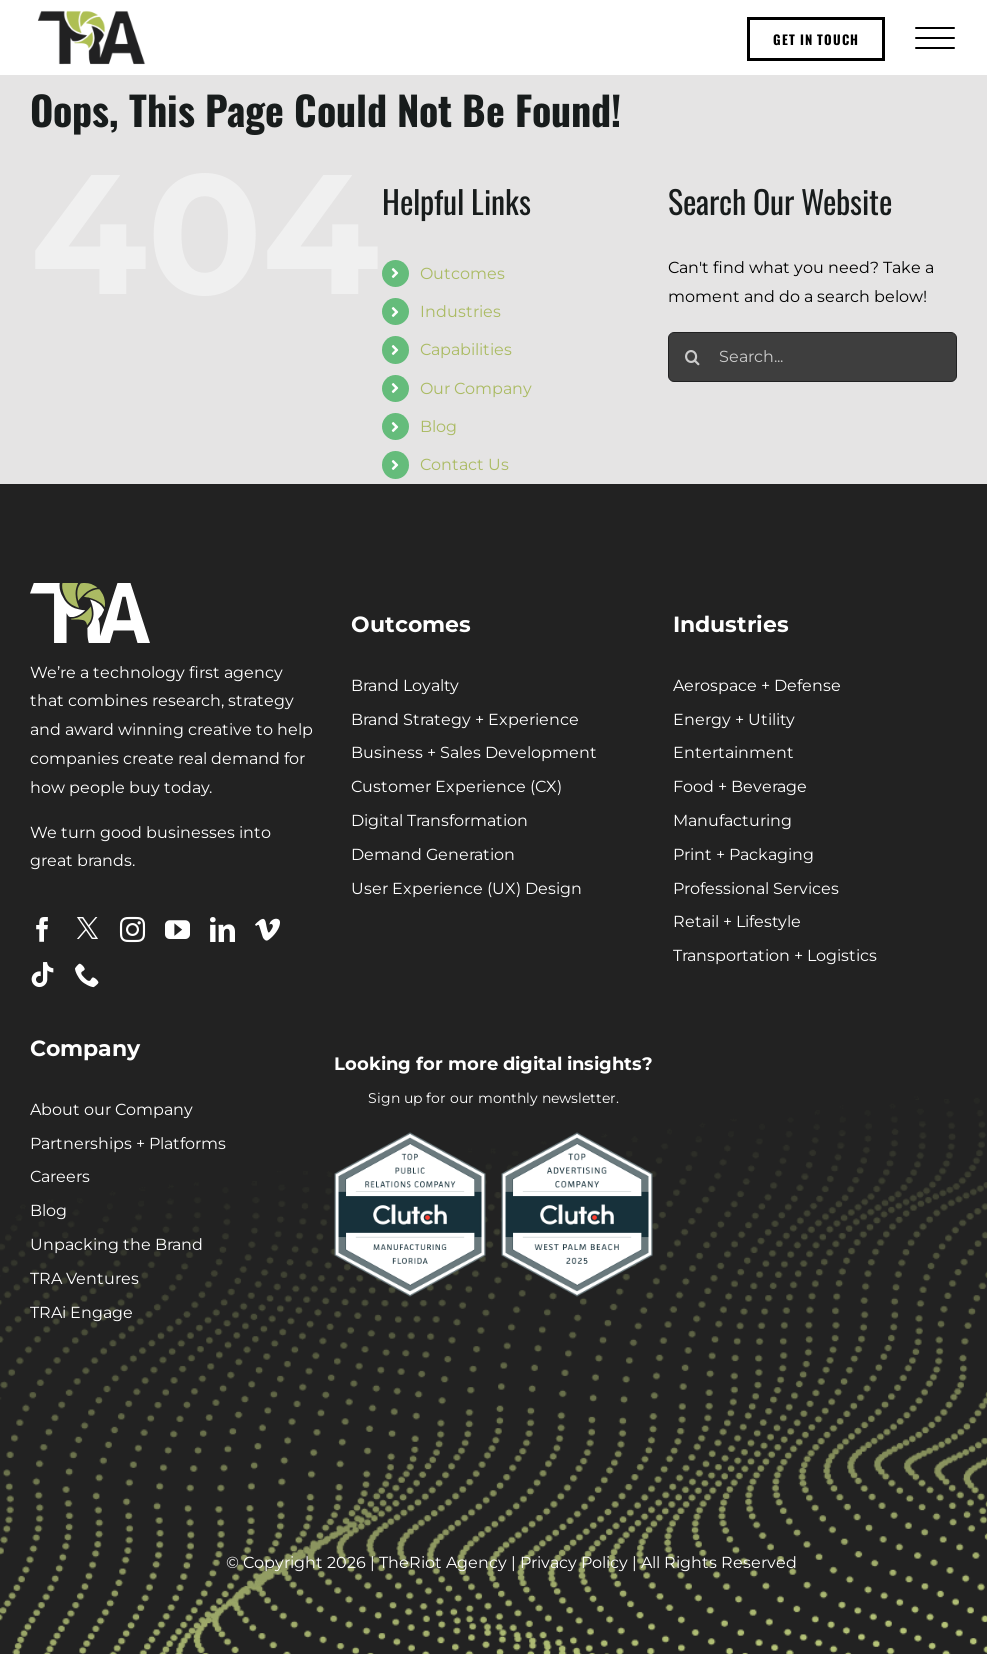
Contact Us (464, 464)
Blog (438, 426)
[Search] (693, 357)
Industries (460, 311)
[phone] (87, 974)
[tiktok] (42, 974)
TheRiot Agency (443, 1562)
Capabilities (466, 349)
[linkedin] (222, 929)
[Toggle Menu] (932, 37)
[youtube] (177, 929)
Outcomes (462, 273)
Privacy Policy (574, 1562)
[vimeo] (267, 929)
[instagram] (132, 929)
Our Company (476, 388)
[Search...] (812, 357)
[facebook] (42, 929)
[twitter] (87, 928)
